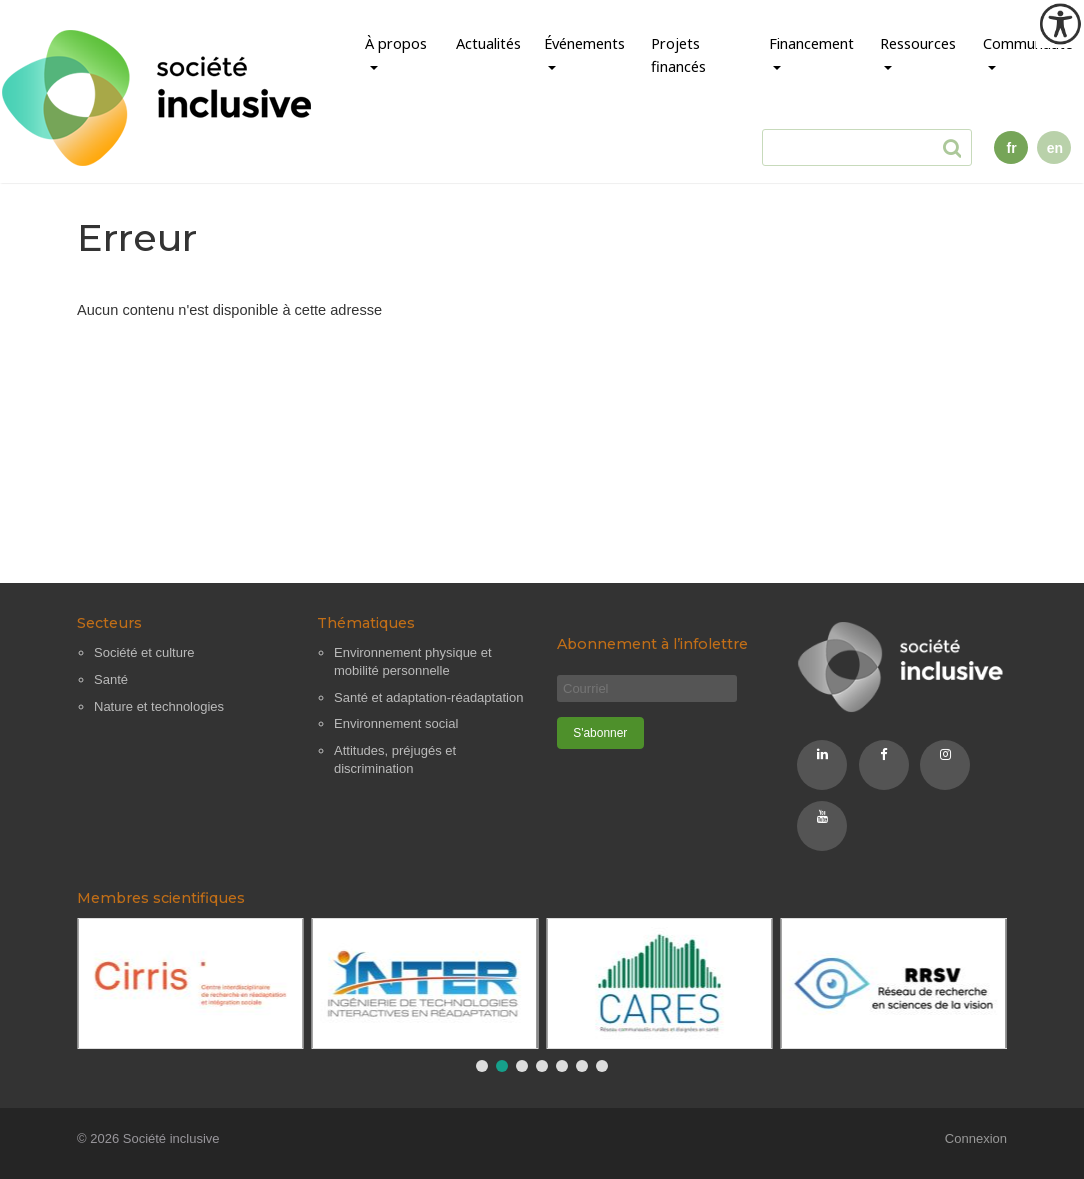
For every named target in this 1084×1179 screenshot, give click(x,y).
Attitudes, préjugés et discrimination (395, 759)
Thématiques (366, 623)
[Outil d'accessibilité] (1060, 24)
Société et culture (144, 652)
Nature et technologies (159, 706)
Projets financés (678, 54)
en (1055, 148)
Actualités (488, 43)
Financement (811, 43)
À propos (396, 43)
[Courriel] (647, 688)
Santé (111, 679)
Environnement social (396, 723)
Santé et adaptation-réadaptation (428, 697)
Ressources (918, 43)
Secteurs (109, 623)
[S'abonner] (600, 733)
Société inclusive (171, 1138)
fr (1012, 148)
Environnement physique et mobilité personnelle (413, 661)
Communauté (1028, 43)
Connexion (976, 1138)
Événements (584, 43)
